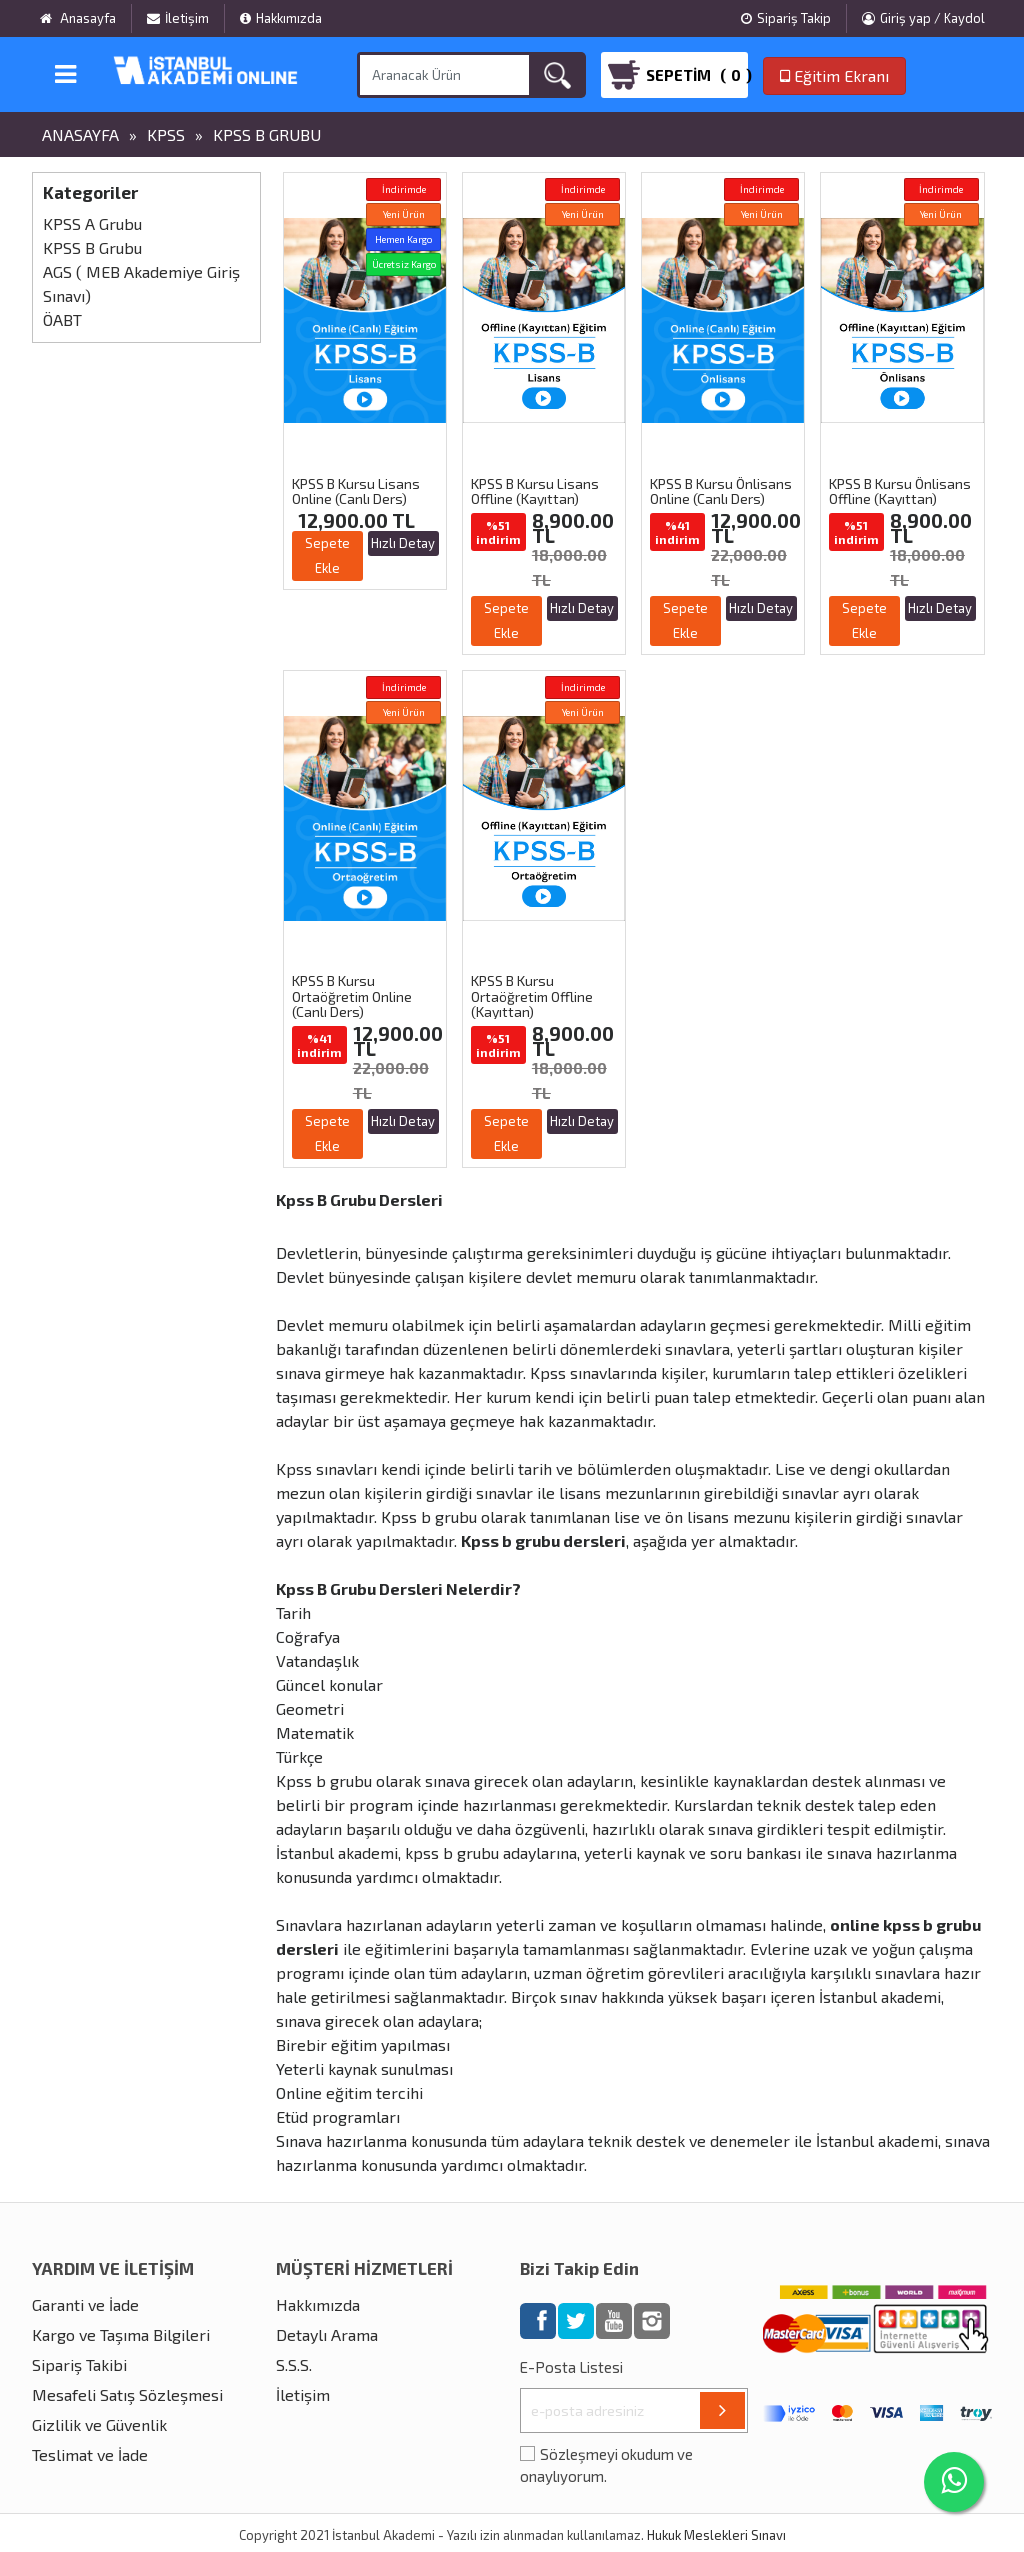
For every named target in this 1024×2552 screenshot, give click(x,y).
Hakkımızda (281, 18)
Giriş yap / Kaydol (923, 18)
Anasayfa (80, 134)
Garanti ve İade (85, 2304)
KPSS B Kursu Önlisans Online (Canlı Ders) (721, 491)
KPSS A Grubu (92, 223)
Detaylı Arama (327, 2334)
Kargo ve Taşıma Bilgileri (121, 2334)
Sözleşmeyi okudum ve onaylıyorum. (606, 2465)
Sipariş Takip (786, 18)
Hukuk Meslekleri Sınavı (716, 2535)
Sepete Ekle (327, 555)
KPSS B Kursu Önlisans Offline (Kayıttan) (900, 491)
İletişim (178, 18)
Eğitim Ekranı (834, 75)
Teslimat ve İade (90, 2454)
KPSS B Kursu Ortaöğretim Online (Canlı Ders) (352, 996)
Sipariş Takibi (79, 2364)
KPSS (166, 134)
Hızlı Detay (403, 543)
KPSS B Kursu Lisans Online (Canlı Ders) (356, 491)
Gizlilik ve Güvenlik (99, 2424)
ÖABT (62, 319)
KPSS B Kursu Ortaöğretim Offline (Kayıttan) (532, 996)
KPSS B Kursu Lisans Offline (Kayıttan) (535, 491)
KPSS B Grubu (267, 134)
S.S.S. (294, 2364)
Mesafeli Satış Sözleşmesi (127, 2394)
